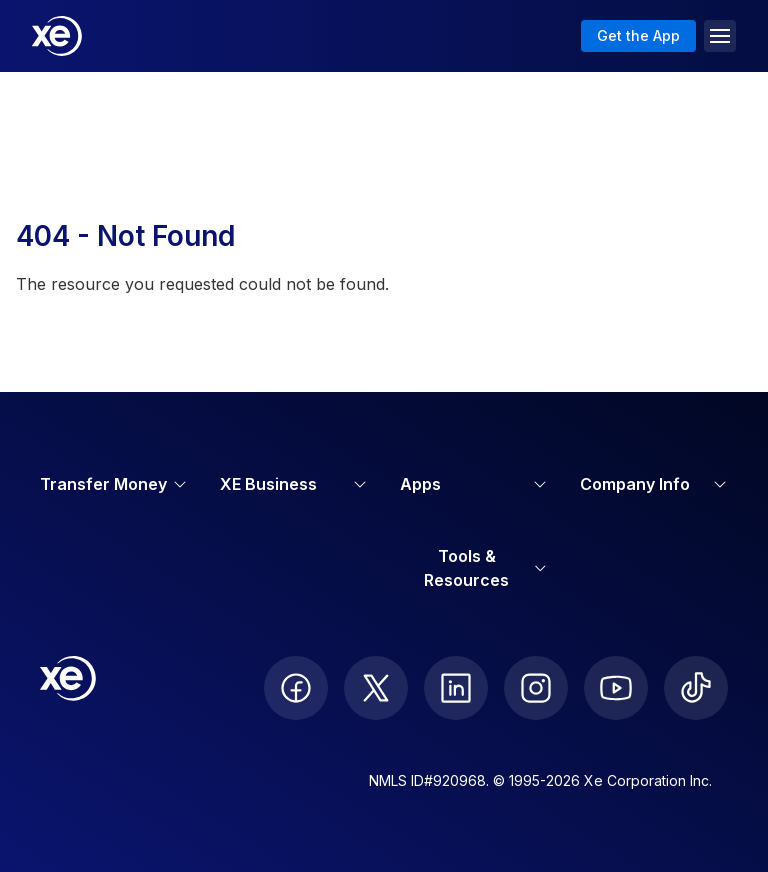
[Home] (57, 36)
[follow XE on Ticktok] (696, 688)
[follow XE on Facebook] (296, 688)
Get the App (638, 35)
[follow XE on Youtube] (616, 688)
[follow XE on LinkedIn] (456, 688)
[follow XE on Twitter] (376, 688)
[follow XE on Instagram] (536, 688)
